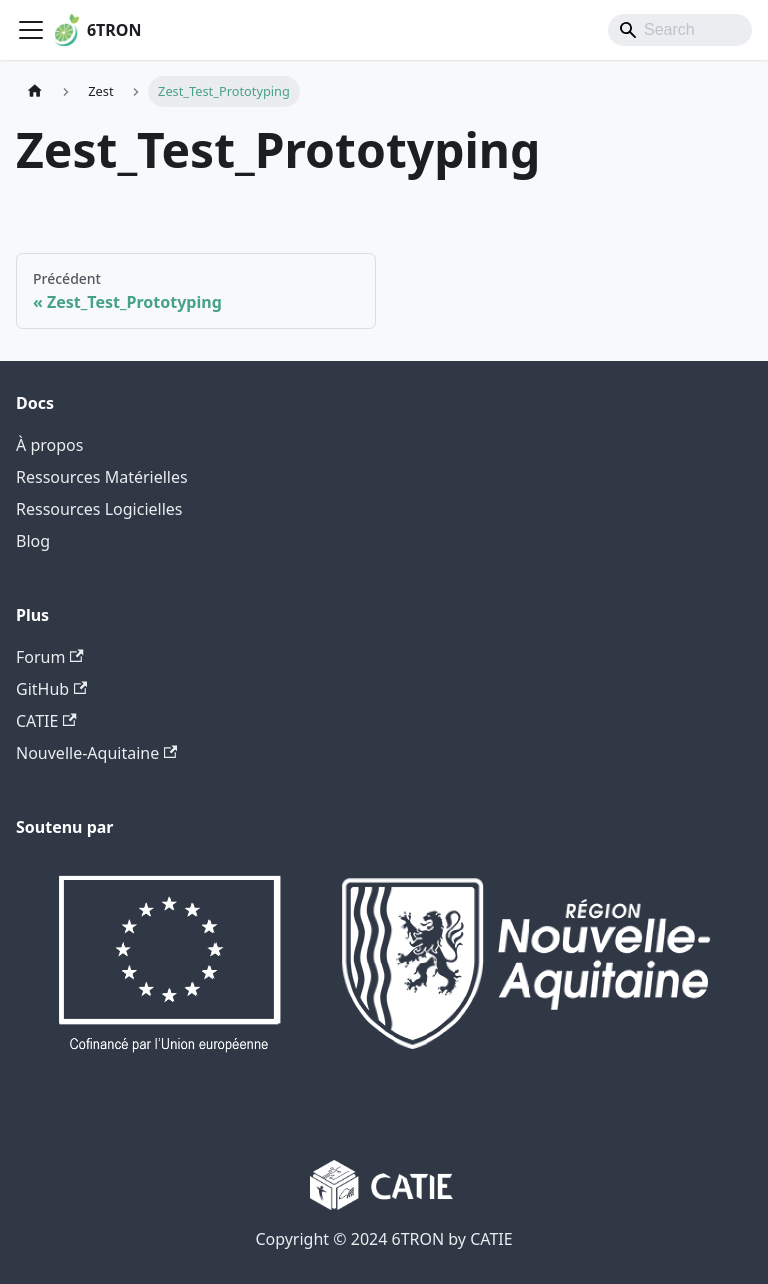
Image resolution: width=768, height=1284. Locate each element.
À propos (49, 445)
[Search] (680, 30)
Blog (33, 541)
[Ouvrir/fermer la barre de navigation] (31, 30)
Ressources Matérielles (102, 477)
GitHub (51, 689)
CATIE (46, 721)
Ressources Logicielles (99, 509)
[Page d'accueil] (35, 91)
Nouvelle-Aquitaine (96, 753)
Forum (50, 657)
